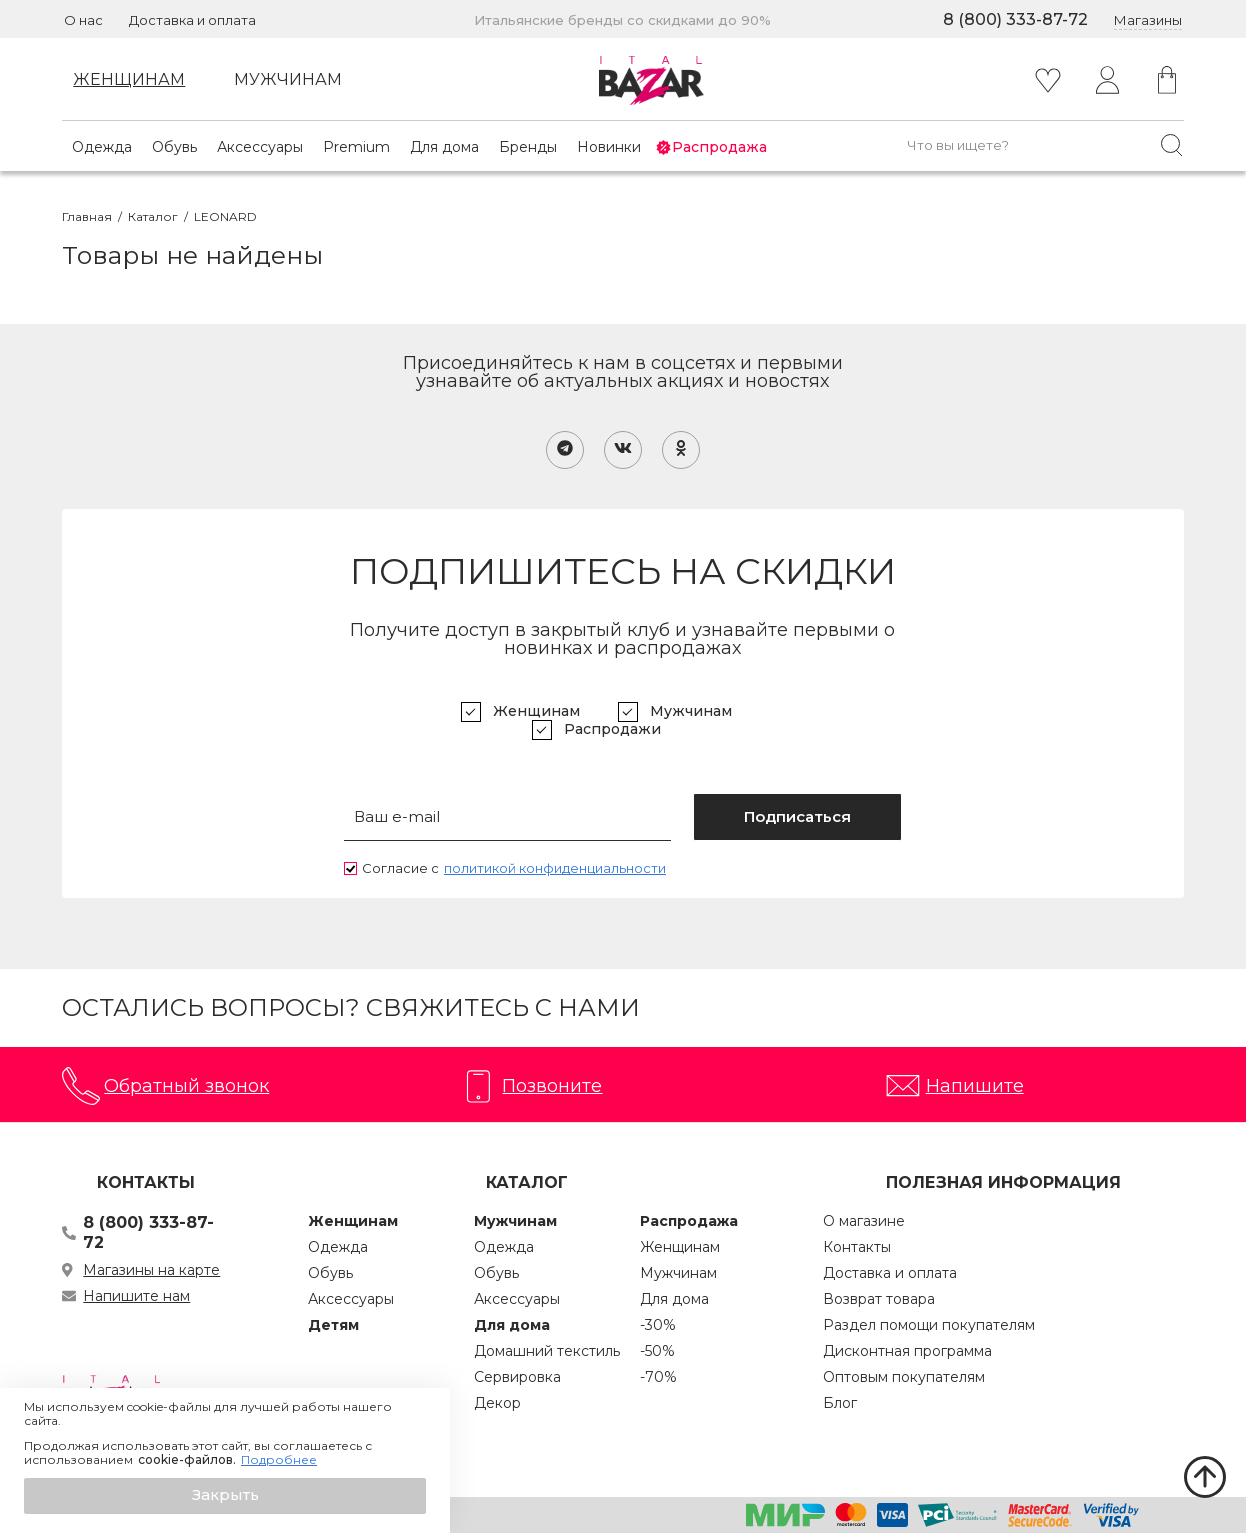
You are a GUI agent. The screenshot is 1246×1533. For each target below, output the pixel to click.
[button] (225, 1496)
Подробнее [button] (279, 1460)
